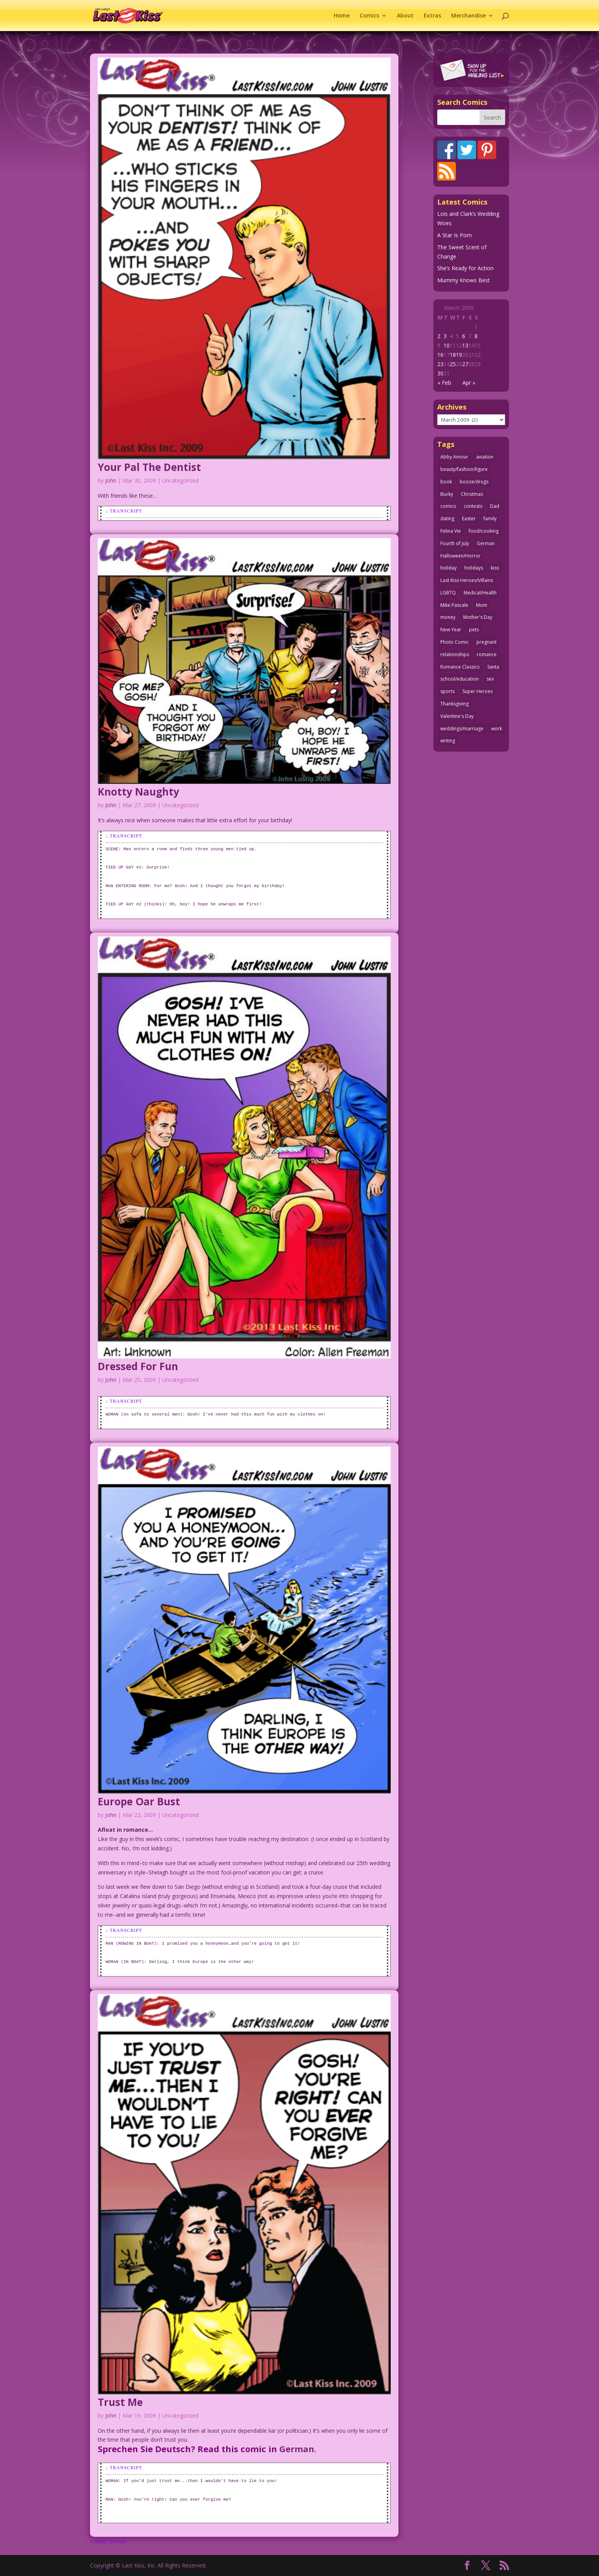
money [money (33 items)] (447, 617)
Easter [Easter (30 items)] (469, 518)
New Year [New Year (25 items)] (450, 629)
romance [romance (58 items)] (487, 654)
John (110, 480)
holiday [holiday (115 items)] (448, 568)
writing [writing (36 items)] (447, 740)
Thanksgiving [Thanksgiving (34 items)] (454, 703)
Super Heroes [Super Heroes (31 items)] (477, 691)
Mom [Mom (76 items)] (481, 605)
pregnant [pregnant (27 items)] (486, 642)
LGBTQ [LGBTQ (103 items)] (448, 592)
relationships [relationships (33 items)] (454, 654)
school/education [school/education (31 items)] (459, 679)
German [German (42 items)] (486, 543)
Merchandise (468, 16)
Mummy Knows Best (463, 280)
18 (453, 354)
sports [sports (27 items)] (447, 691)
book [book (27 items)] (446, 481)
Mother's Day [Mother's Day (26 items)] (477, 617)
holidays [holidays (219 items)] (473, 568)
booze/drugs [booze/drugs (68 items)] (474, 481)
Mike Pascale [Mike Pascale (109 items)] (454, 605)
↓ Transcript (124, 511)
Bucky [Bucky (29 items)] (446, 494)
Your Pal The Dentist (149, 467)
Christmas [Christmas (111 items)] (472, 494)
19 (459, 354)
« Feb (444, 382)
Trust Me (120, 2402)
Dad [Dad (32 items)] (494, 506)
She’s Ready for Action (465, 268)
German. (298, 2448)
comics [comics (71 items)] (448, 506)
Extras (432, 16)
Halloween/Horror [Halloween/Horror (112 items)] (460, 555)
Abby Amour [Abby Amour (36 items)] (454, 456)
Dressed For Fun (138, 1366)
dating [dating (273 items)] (447, 518)
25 (453, 364)
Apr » (468, 382)
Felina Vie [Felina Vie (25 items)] (450, 531)
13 (465, 345)
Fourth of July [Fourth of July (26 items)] (454, 543)
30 (440, 373)
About (405, 16)
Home (342, 16)
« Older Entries (108, 2541)
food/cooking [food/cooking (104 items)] (484, 531)
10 (446, 345)
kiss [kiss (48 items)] (495, 568)
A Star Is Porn (454, 235)
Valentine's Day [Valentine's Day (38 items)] (457, 716)
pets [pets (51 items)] (474, 629)
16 (440, 354)
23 (440, 364)
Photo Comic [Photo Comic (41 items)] (454, 642)
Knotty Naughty (138, 792)
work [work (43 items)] (496, 728)
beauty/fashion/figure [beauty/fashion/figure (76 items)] (464, 469)
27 (465, 364)
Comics (369, 16)
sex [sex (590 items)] (490, 679)
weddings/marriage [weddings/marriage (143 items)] (461, 728)
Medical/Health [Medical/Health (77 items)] (480, 592)
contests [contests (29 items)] (473, 506)
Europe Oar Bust (139, 1801)
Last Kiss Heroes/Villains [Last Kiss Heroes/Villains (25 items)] (466, 580)
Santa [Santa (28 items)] (493, 667)
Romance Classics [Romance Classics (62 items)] (460, 667)
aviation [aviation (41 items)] (484, 456)
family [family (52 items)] (490, 518)
